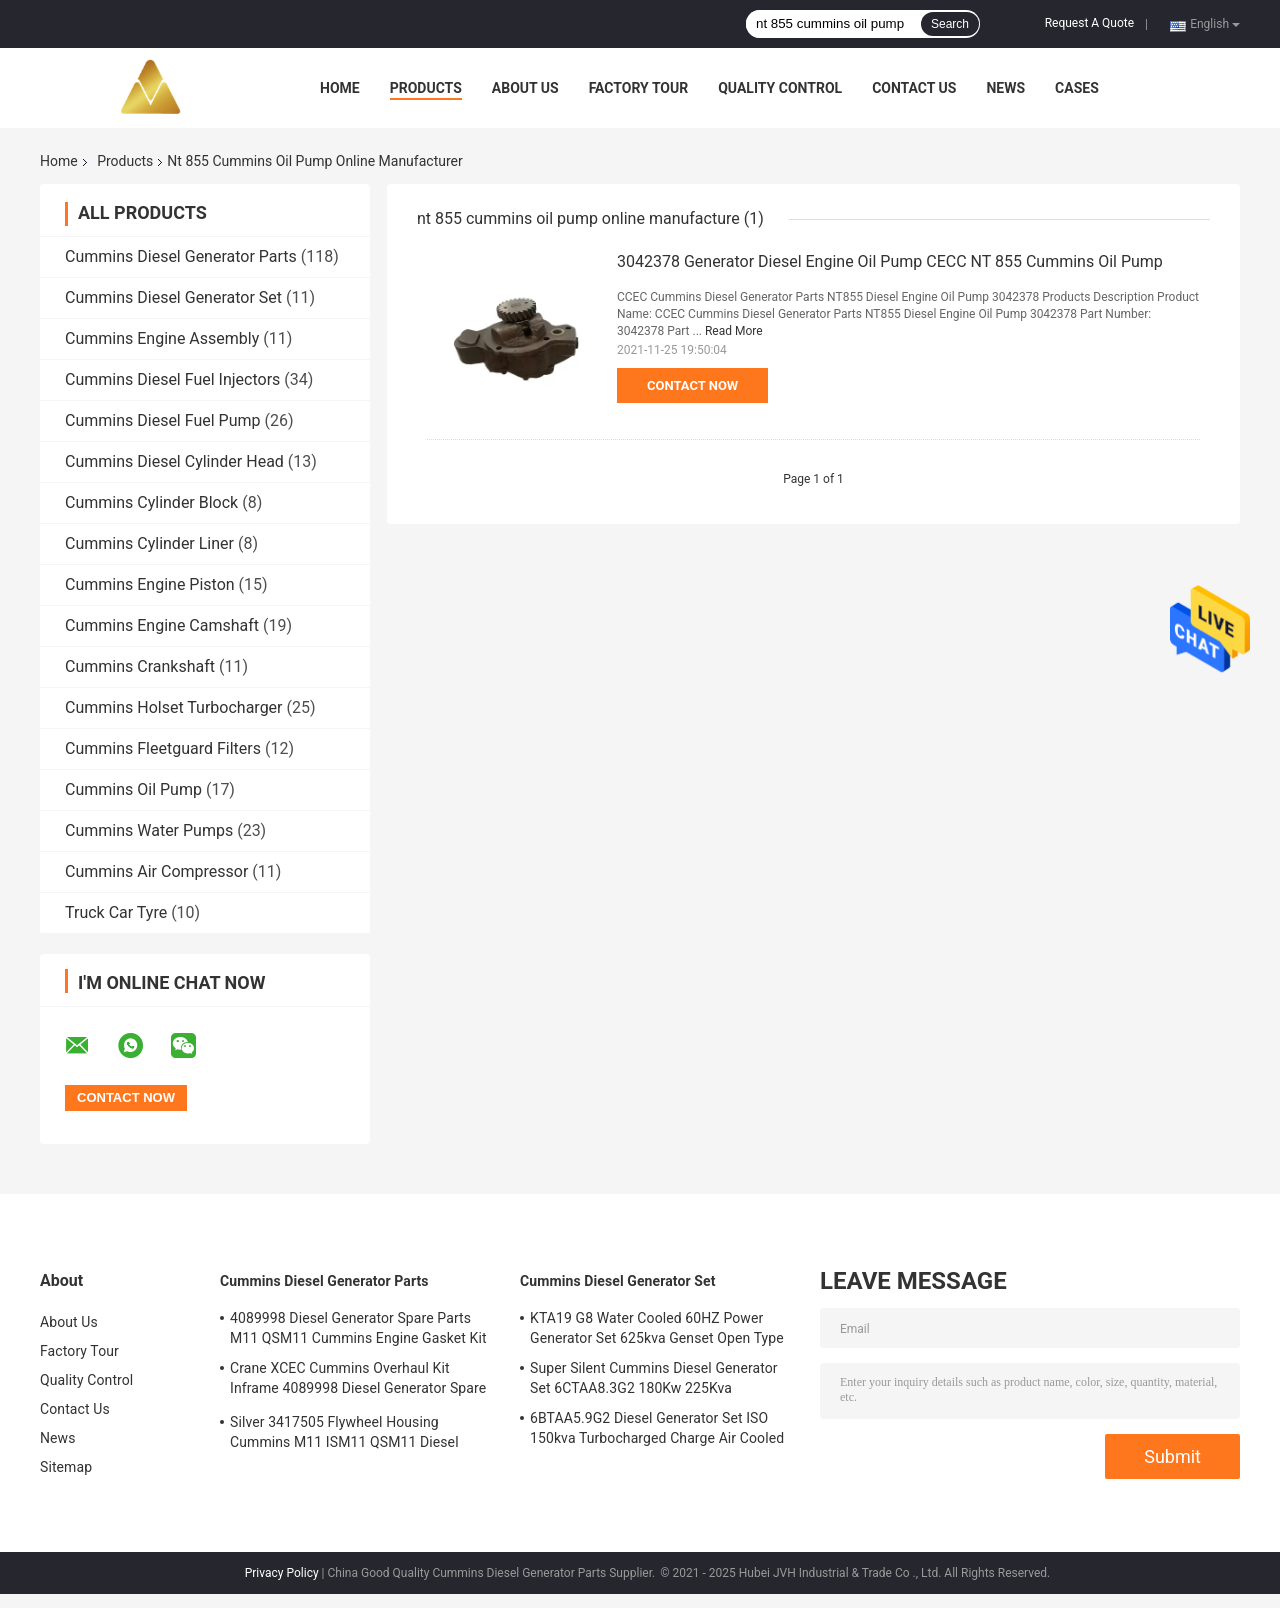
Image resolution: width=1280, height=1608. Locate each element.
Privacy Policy (282, 1573)
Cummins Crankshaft (140, 666)
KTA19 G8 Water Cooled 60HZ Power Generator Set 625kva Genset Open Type (657, 1328)
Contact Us (914, 88)
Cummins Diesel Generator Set (173, 297)
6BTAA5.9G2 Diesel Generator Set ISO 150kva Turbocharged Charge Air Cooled (657, 1428)
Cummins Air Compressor (156, 871)
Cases (1077, 88)
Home (340, 88)
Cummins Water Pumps (149, 830)
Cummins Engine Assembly (162, 338)
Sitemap (66, 1467)
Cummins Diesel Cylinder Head (174, 461)
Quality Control (780, 88)
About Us (525, 88)
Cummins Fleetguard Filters (163, 748)
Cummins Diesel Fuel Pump (163, 420)
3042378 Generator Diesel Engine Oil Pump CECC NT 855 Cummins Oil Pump (890, 261)
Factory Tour (639, 88)
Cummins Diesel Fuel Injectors (172, 379)
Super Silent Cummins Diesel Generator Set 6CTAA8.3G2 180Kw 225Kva (654, 1378)
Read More (734, 331)
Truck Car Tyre (116, 912)
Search (950, 24)
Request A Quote (1089, 23)
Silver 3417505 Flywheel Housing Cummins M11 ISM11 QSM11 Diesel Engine (344, 1435)
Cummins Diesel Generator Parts (181, 256)
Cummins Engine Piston (150, 584)
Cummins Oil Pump (133, 789)
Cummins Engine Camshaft (162, 625)
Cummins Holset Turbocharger (174, 707)
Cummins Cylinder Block (151, 502)
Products (426, 88)
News (1005, 88)
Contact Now (692, 385)
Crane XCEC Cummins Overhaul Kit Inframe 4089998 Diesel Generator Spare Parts (358, 1381)
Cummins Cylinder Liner (149, 543)
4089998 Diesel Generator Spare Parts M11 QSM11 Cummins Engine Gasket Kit (358, 1328)
